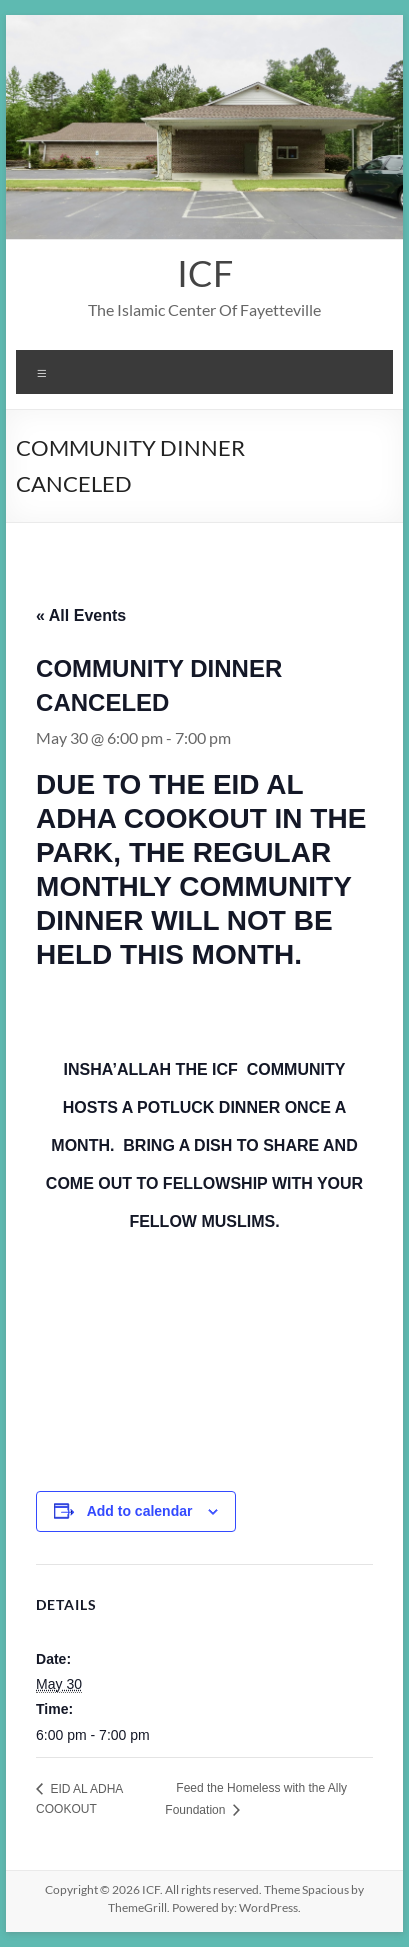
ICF (205, 273)
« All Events (81, 615)
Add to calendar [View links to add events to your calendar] (140, 1511)
